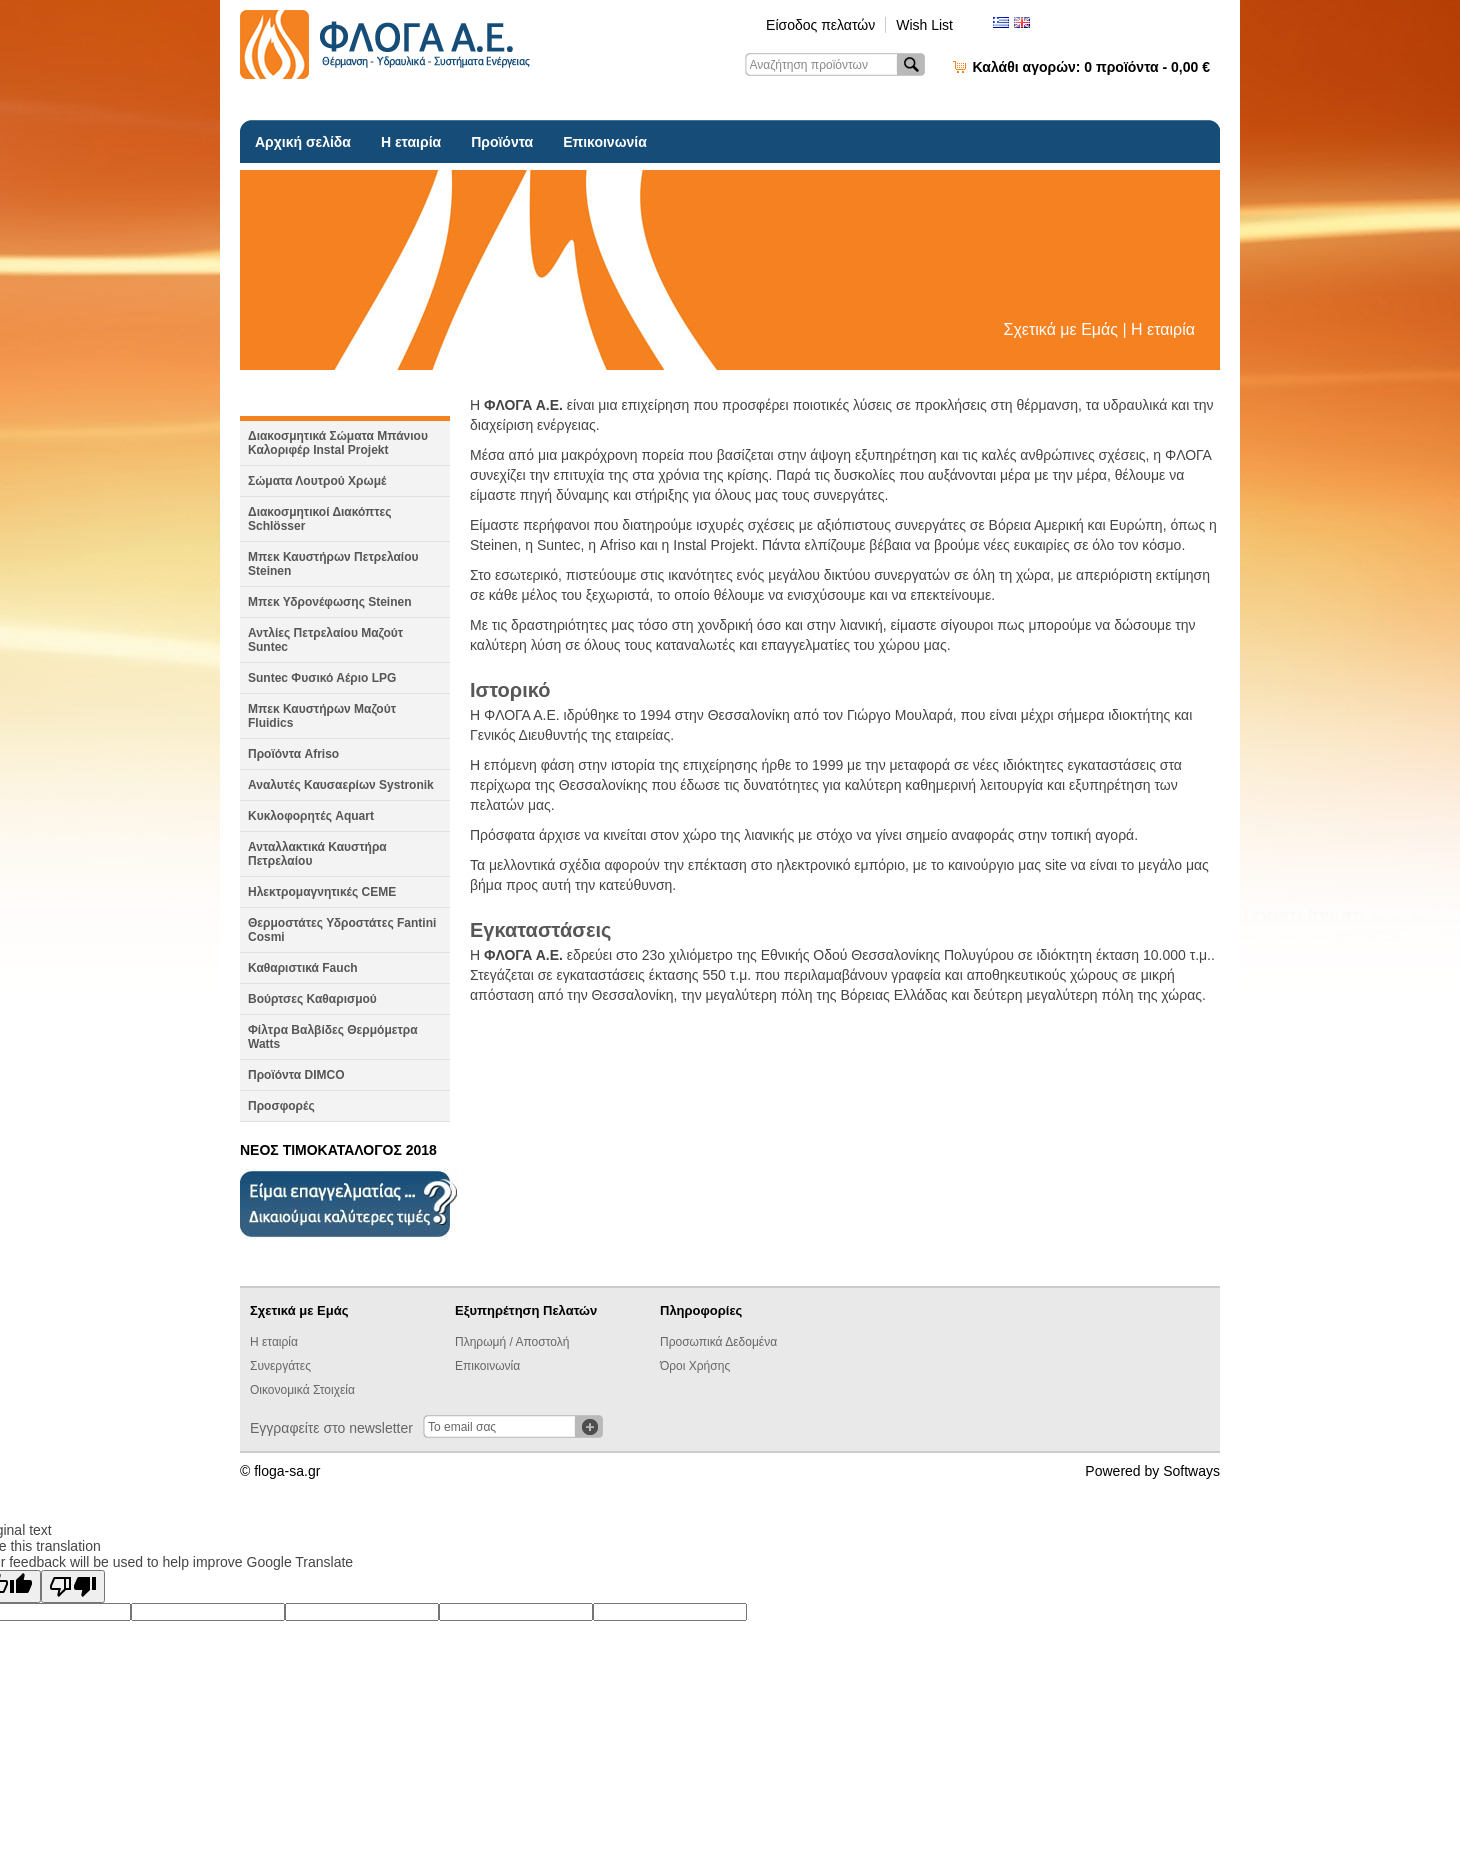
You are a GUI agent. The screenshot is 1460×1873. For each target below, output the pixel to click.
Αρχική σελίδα (303, 142)
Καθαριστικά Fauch (303, 968)
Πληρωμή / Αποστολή (512, 1342)
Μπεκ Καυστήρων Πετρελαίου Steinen (333, 564)
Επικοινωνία (605, 142)
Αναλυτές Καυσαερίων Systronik (341, 785)
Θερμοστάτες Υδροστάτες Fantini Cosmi (342, 930)
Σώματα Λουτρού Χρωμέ (317, 481)
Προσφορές (281, 1106)
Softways (1191, 1471)
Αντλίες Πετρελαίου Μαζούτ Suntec (325, 640)
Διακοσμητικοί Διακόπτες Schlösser (319, 519)
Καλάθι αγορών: (1091, 67)
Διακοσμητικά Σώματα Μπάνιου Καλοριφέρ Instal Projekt (338, 443)
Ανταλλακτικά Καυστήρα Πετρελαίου (317, 854)
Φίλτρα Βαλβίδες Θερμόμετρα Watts (333, 1037)
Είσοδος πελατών (820, 25)
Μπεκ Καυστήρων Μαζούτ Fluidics (322, 716)
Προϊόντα (502, 142)
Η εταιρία (411, 142)
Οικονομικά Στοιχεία (302, 1390)
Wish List (924, 25)
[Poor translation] (73, 1586)
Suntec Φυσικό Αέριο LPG (322, 678)
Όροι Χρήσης (695, 1366)
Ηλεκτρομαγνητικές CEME (322, 892)
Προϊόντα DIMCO (296, 1075)
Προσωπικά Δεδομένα (718, 1342)
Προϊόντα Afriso (293, 754)
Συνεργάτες (280, 1366)
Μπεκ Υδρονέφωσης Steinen (330, 602)
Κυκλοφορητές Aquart (311, 816)
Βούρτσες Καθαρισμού (312, 999)
